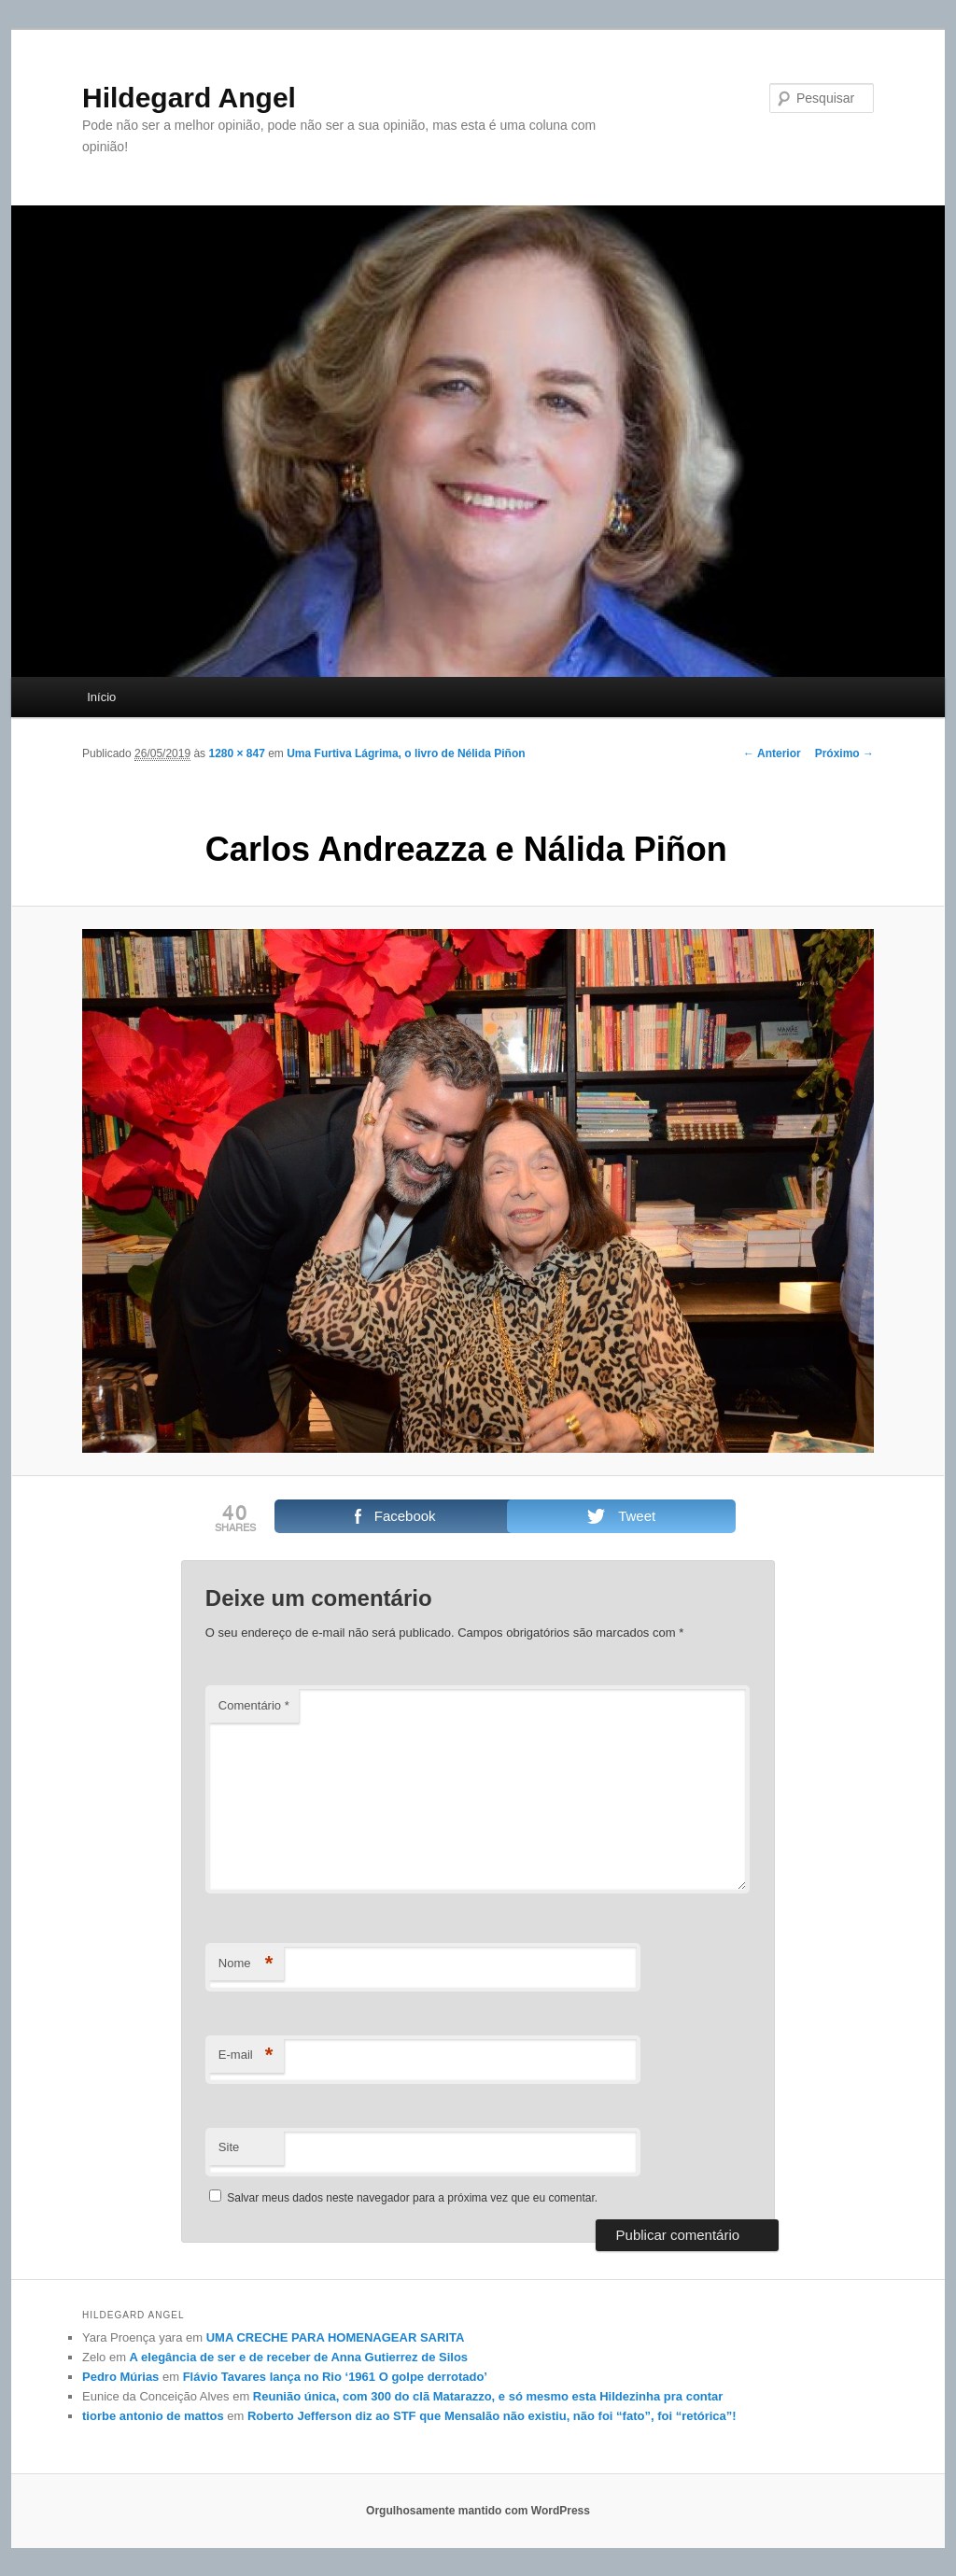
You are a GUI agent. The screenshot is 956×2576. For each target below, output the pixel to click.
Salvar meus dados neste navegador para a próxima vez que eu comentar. (412, 2197)
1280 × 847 (236, 753)
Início (101, 697)
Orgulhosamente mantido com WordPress (478, 2510)
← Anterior (772, 753)
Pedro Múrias (120, 2377)
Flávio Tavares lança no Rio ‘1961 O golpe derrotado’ (335, 2377)
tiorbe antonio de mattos (153, 2416)
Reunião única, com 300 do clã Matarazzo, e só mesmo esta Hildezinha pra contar (488, 2396)
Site (228, 2147)
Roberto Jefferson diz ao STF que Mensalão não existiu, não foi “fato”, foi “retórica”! (492, 2416)
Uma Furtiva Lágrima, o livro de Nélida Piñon (406, 753)
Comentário (253, 1705)
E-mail (246, 2055)
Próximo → (844, 753)
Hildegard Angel (189, 97)
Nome (246, 1964)
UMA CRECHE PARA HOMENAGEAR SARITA (335, 2337)
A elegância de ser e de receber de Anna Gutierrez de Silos (299, 2357)
